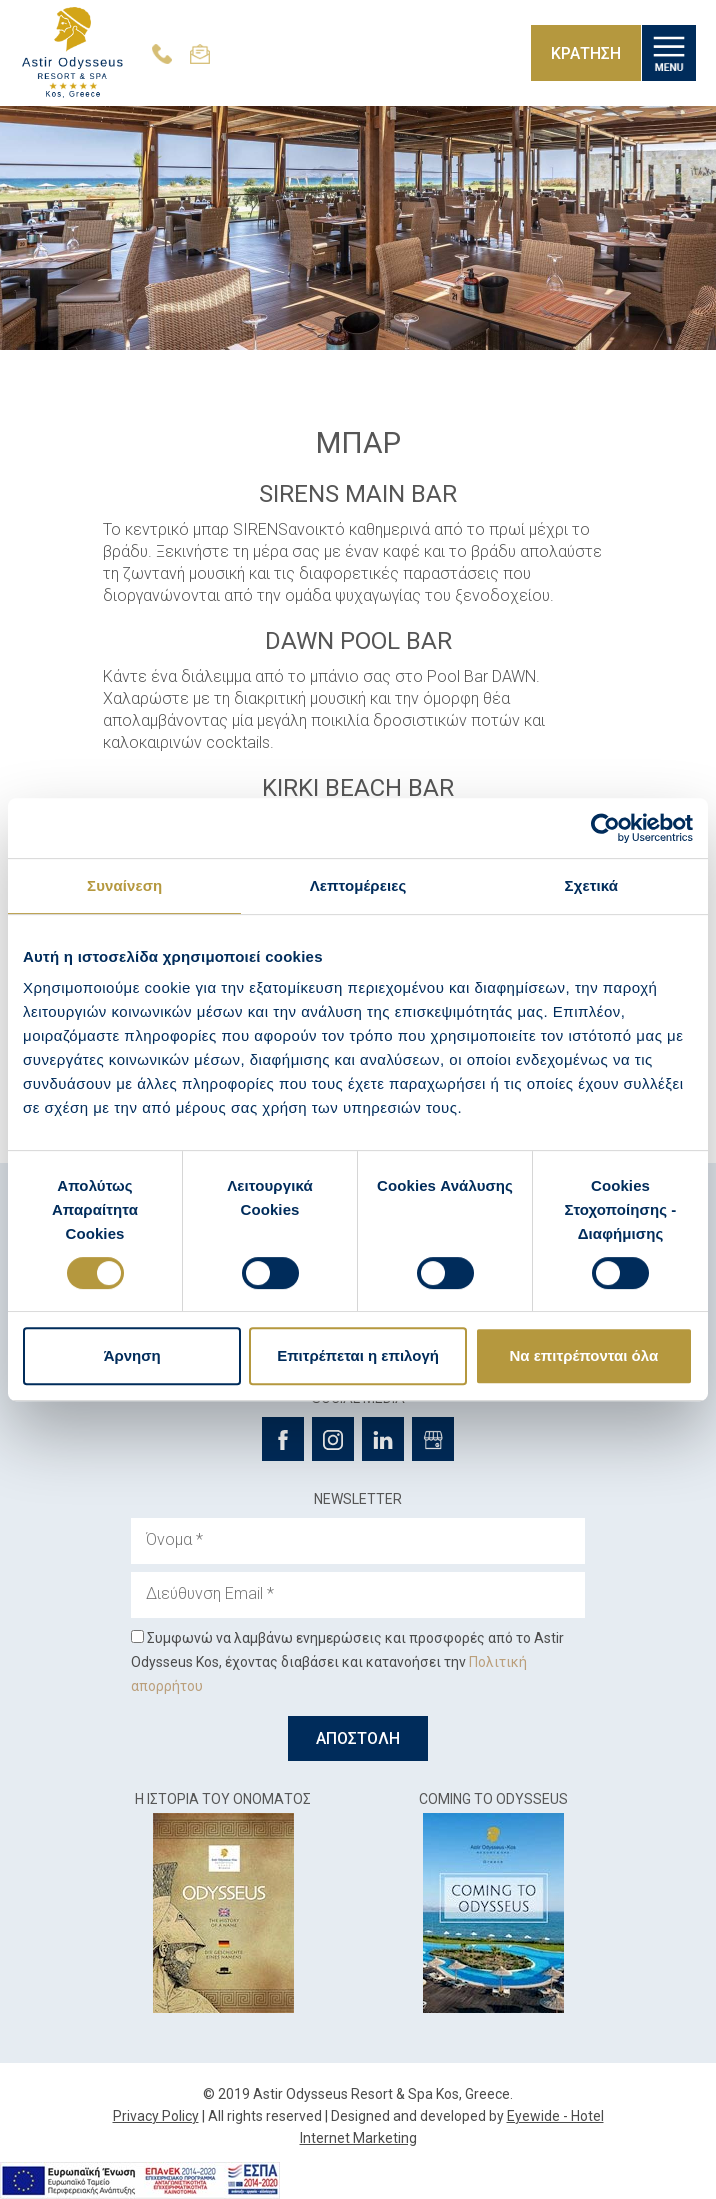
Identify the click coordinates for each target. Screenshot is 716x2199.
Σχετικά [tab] (591, 885)
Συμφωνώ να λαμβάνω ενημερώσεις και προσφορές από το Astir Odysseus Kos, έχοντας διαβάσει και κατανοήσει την (347, 1662)
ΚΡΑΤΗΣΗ (586, 53)
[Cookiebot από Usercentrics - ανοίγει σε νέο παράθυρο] (605, 828)
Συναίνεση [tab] (124, 885)
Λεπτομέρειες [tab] (358, 885)
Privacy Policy (156, 2116)
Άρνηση (132, 1355)
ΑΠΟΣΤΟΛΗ (358, 1738)
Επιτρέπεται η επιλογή (358, 1355)
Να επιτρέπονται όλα (583, 1355)
